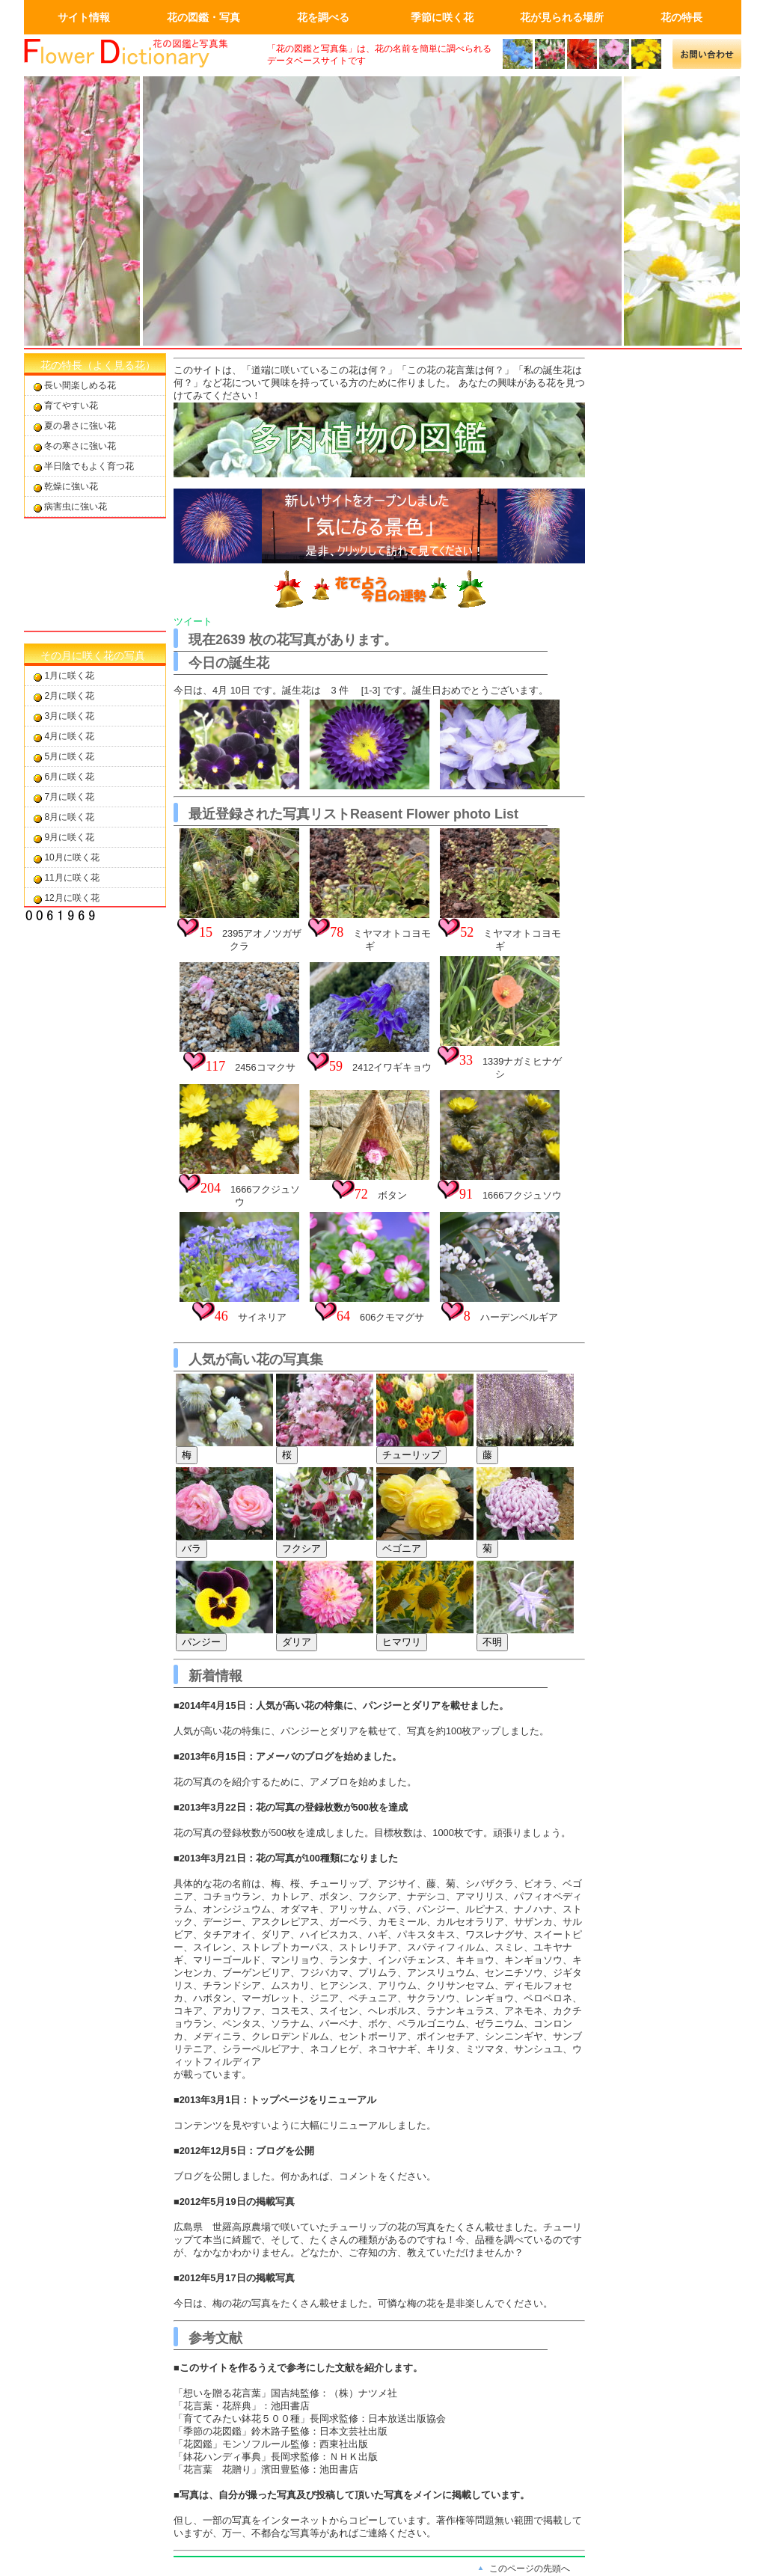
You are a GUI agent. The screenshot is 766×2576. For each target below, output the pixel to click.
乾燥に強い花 (71, 486)
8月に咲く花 (69, 817)
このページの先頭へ (529, 2568)
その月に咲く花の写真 (92, 655)
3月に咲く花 (69, 716)
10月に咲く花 (71, 857)
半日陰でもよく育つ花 (89, 466)
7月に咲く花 (69, 797)
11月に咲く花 (71, 877)
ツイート (193, 621)
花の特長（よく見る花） (98, 365)
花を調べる (323, 17)
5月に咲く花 (69, 756)
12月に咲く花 (71, 898)
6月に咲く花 (69, 776)
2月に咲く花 (69, 696)
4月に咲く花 (69, 736)
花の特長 (681, 17)
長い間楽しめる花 (80, 385)
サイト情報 (84, 17)
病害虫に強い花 (75, 506)
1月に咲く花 (69, 675)
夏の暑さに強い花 (80, 425)
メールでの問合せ (707, 54)
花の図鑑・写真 (203, 17)
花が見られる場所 (562, 17)
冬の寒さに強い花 (80, 446)
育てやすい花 (71, 405)
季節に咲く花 (442, 17)
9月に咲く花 (69, 837)
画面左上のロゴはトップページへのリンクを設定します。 (136, 54)
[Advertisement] (95, 574)
